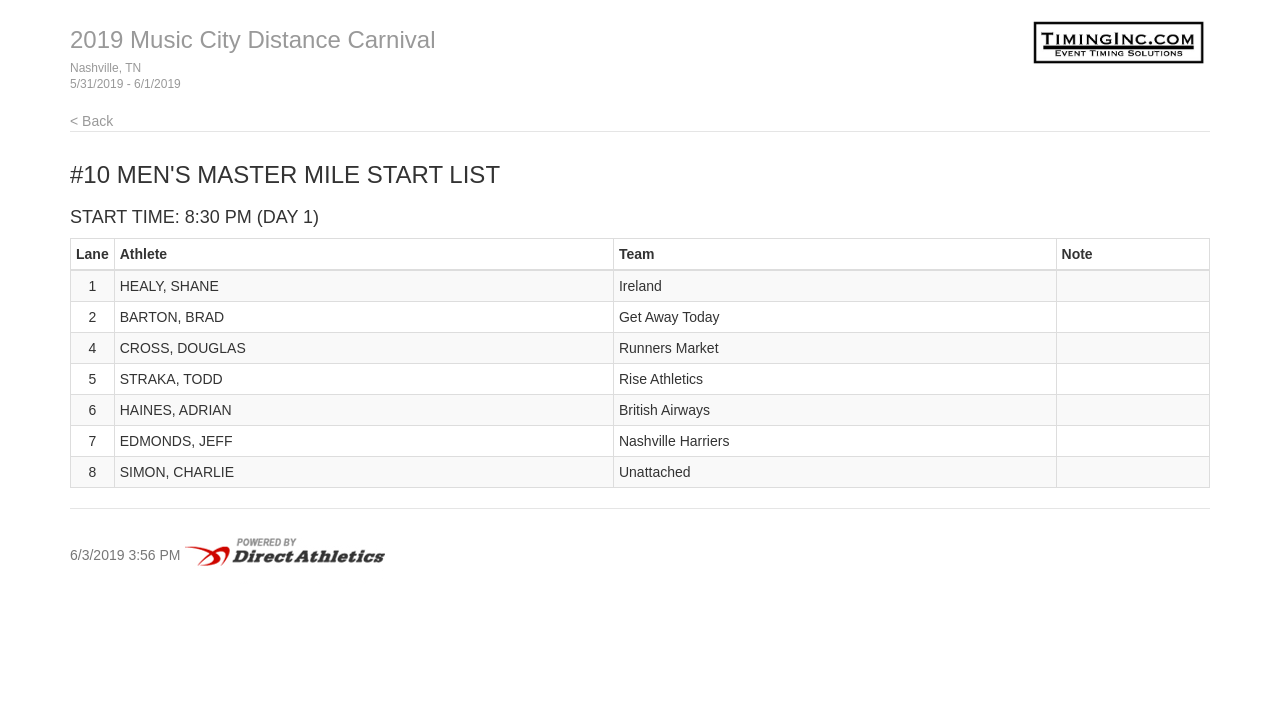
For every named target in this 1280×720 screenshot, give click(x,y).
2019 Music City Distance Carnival (252, 39)
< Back (91, 121)
